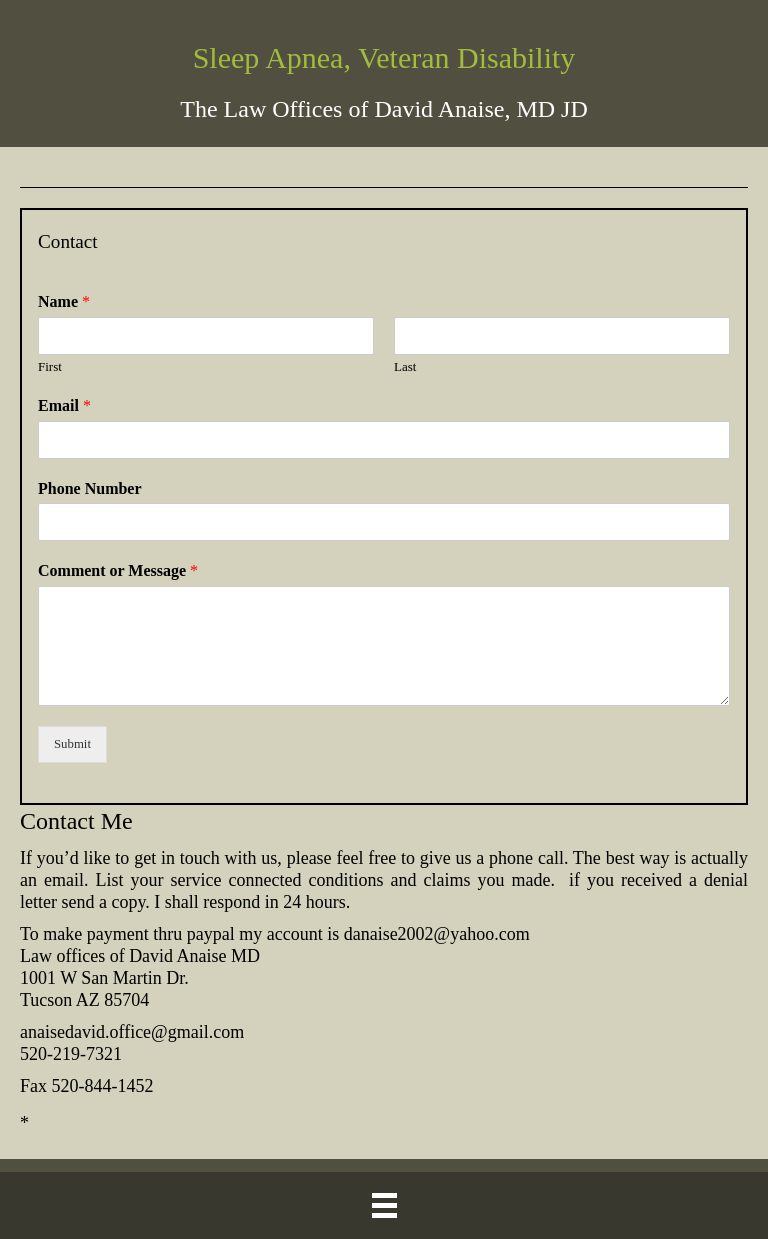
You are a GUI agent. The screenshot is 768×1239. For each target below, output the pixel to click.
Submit (72, 744)
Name (64, 301)
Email (64, 405)
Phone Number (90, 488)
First (50, 366)
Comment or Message (118, 570)
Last (405, 366)
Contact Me (76, 821)
